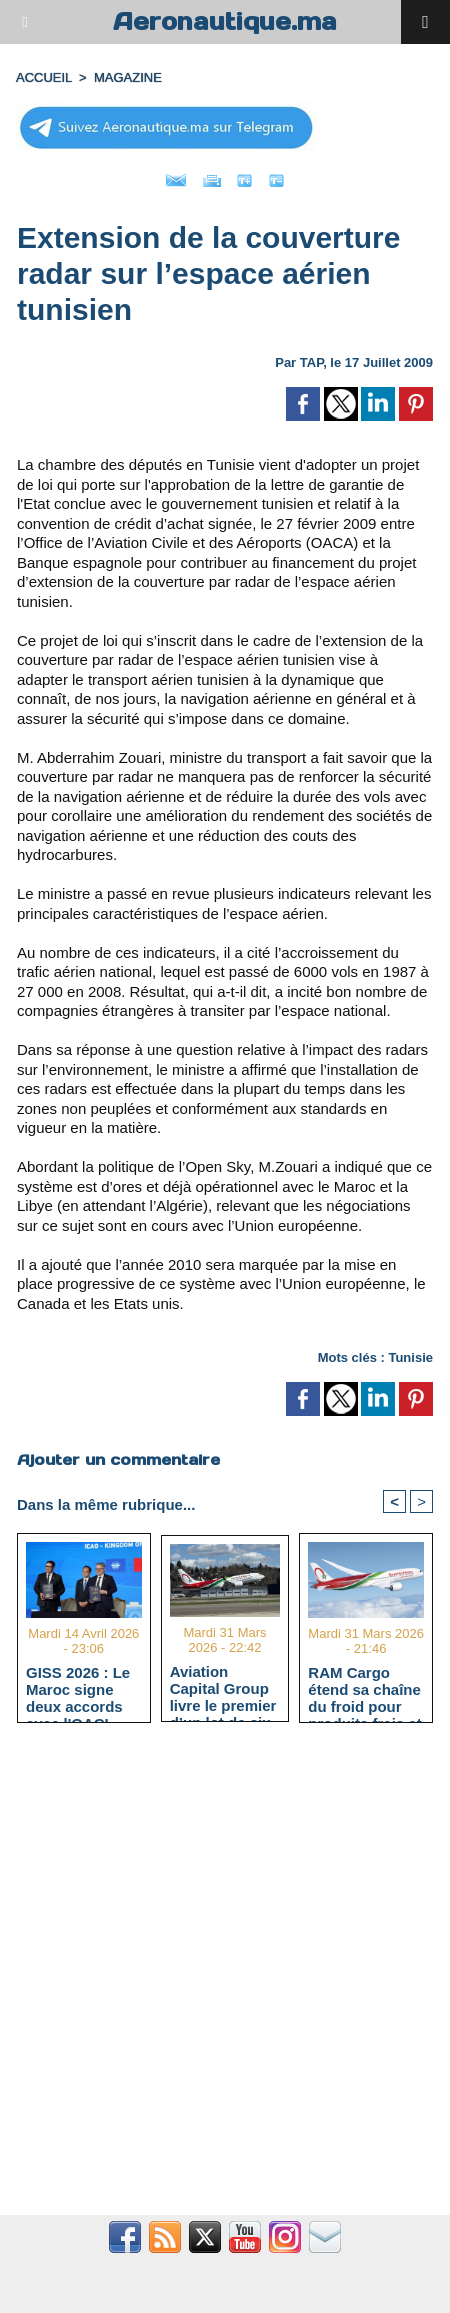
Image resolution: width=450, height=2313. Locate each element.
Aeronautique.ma (225, 21)
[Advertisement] (215, 1980)
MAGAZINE (128, 77)
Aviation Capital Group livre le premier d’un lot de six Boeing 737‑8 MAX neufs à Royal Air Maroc (223, 1688)
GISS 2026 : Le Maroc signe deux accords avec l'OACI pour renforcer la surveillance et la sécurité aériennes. (78, 1689)
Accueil (44, 77)
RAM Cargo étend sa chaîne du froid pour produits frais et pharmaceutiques (364, 1689)
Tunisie (410, 1357)
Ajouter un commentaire (118, 1459)
